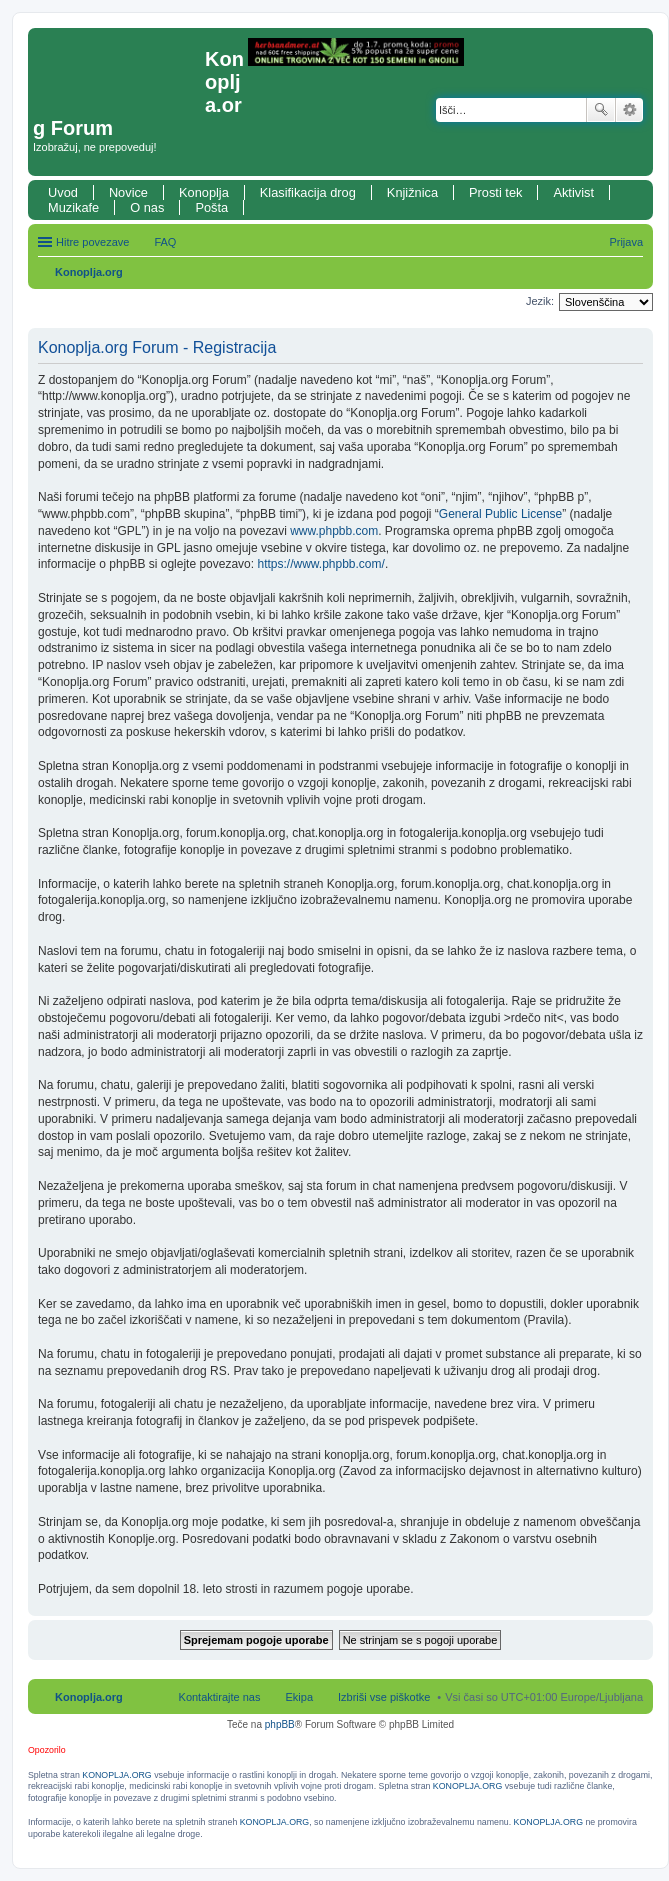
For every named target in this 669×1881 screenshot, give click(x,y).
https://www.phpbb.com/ (320, 564)
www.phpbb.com (334, 531)
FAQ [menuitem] (165, 242)
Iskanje (601, 110)
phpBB (280, 1724)
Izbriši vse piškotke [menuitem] (384, 1697)
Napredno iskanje (629, 110)
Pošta (211, 207)
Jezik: (540, 301)
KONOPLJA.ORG (116, 1775)
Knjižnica (412, 192)
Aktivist (573, 192)
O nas (147, 207)
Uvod (63, 192)
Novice (128, 192)
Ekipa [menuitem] (299, 1697)
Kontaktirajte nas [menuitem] (220, 1697)
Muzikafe (73, 207)
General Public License (500, 514)
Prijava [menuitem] (626, 242)
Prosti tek (495, 192)
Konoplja (204, 192)
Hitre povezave (92, 242)
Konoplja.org (89, 272)
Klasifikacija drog (308, 192)
